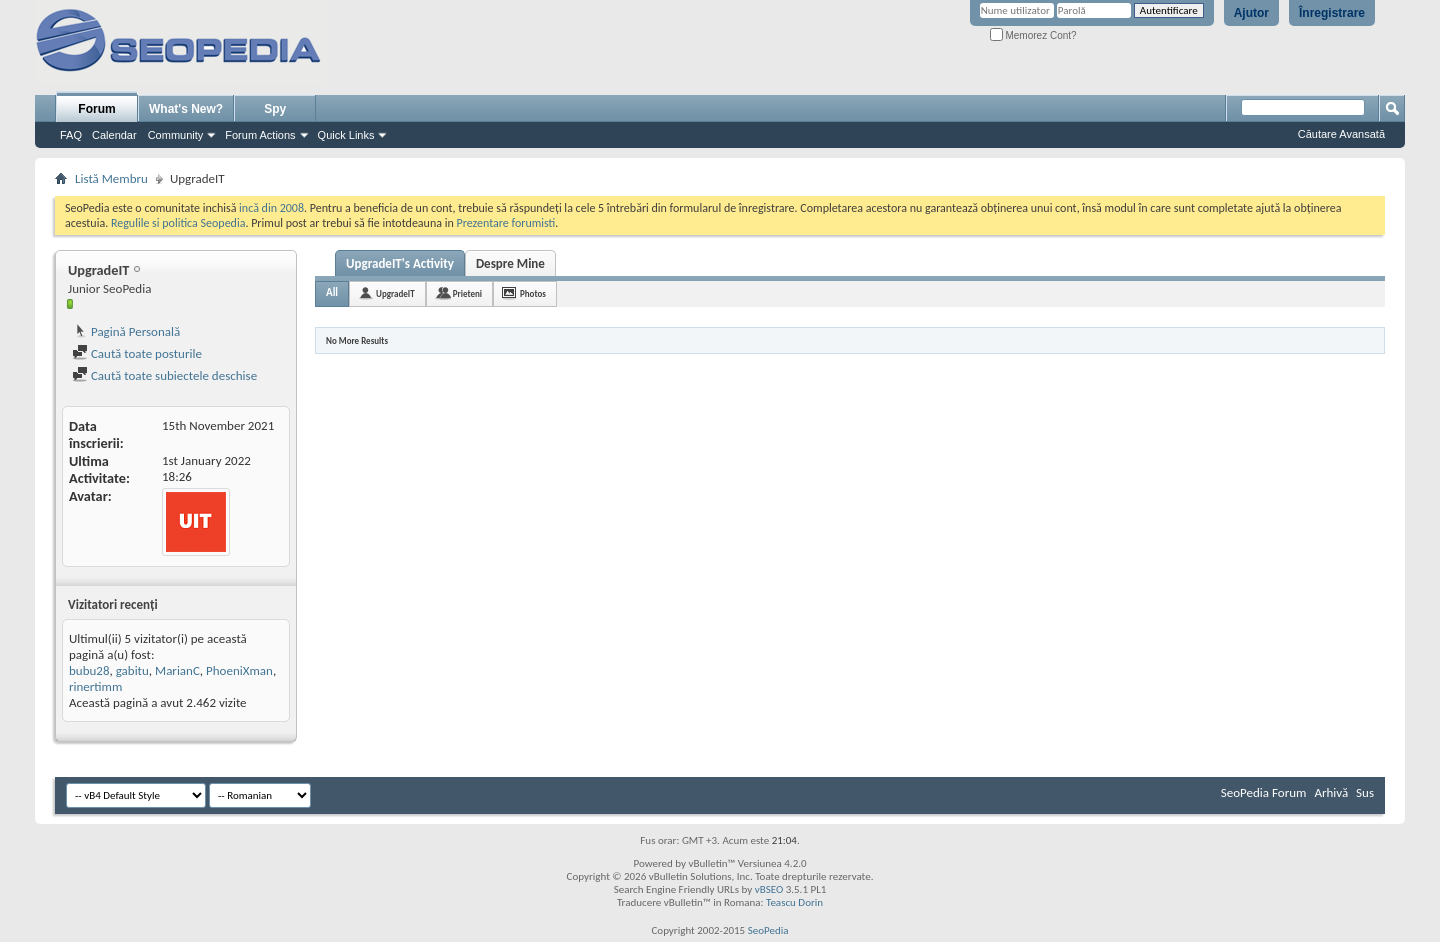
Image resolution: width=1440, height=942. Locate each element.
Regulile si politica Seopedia (178, 223)
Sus (1365, 792)
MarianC (177, 670)
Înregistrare (1332, 13)
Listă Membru (111, 178)
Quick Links (346, 135)
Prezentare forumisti (505, 223)
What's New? (186, 109)
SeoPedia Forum (1264, 792)
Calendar (114, 135)
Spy (275, 109)
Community (176, 135)
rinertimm (95, 686)
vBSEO (769, 889)
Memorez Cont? (1033, 35)
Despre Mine (510, 263)
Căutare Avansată (1341, 134)
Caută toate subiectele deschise (164, 375)
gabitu (132, 670)
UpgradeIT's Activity (400, 263)
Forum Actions (260, 135)
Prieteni (467, 293)
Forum (96, 109)
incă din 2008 (271, 208)
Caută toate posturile (137, 353)
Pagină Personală (126, 331)
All (332, 292)
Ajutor (1251, 13)
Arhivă (1331, 792)
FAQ (71, 135)
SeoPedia (768, 930)
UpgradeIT (395, 293)
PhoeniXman (239, 670)
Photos (533, 293)
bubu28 (89, 670)
